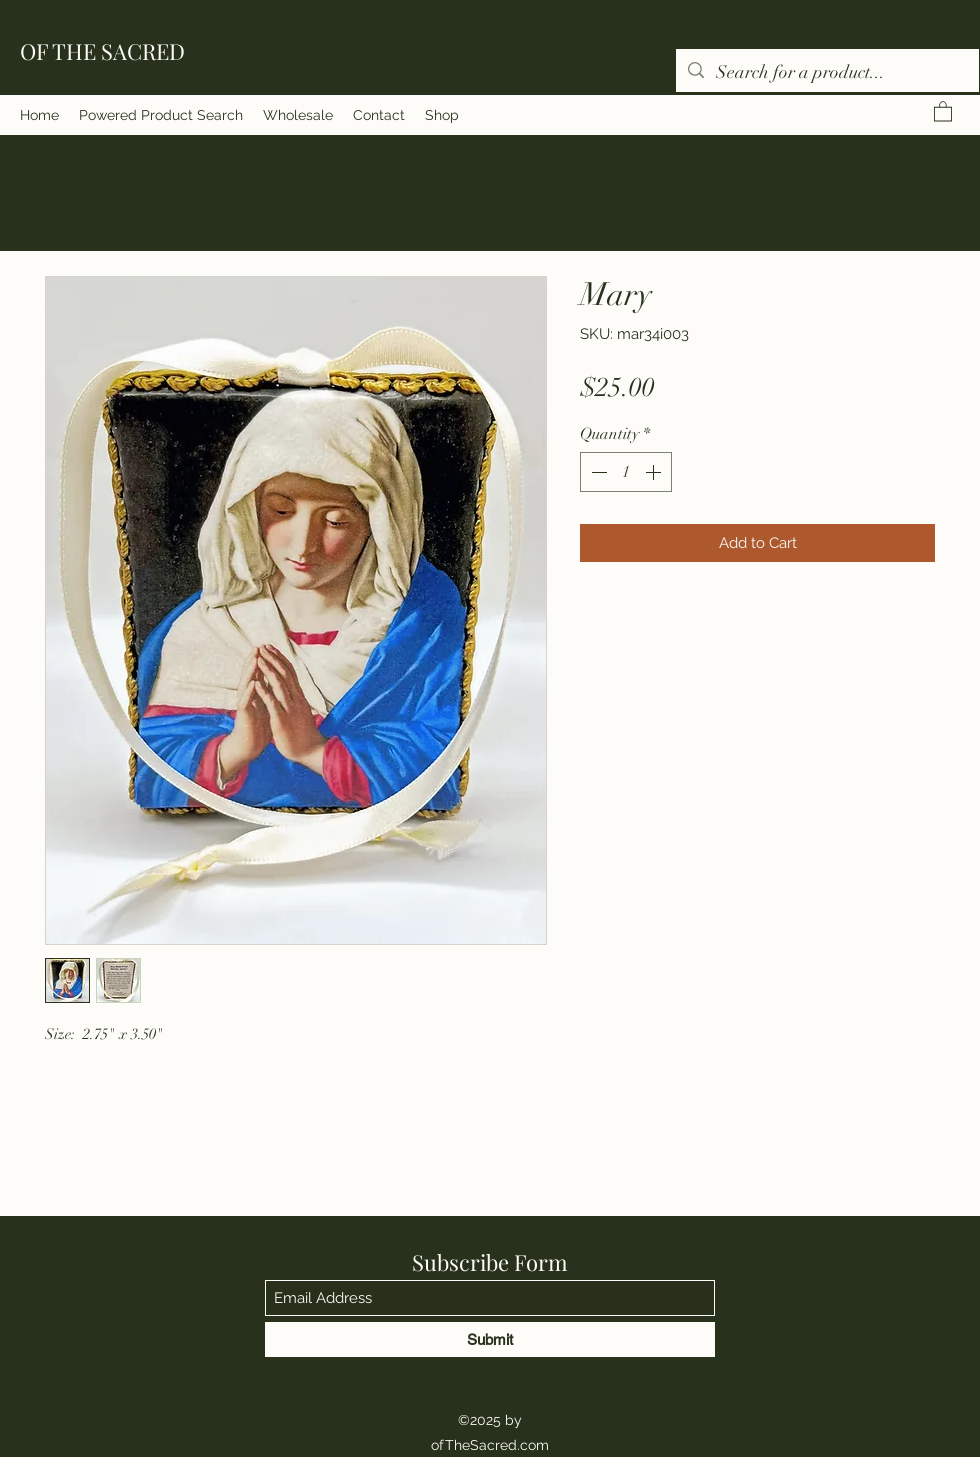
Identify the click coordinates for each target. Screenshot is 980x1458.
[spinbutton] (626, 472)
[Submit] (490, 1339)
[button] (943, 110)
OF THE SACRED (102, 51)
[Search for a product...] (826, 73)
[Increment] (655, 472)
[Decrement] (597, 472)
